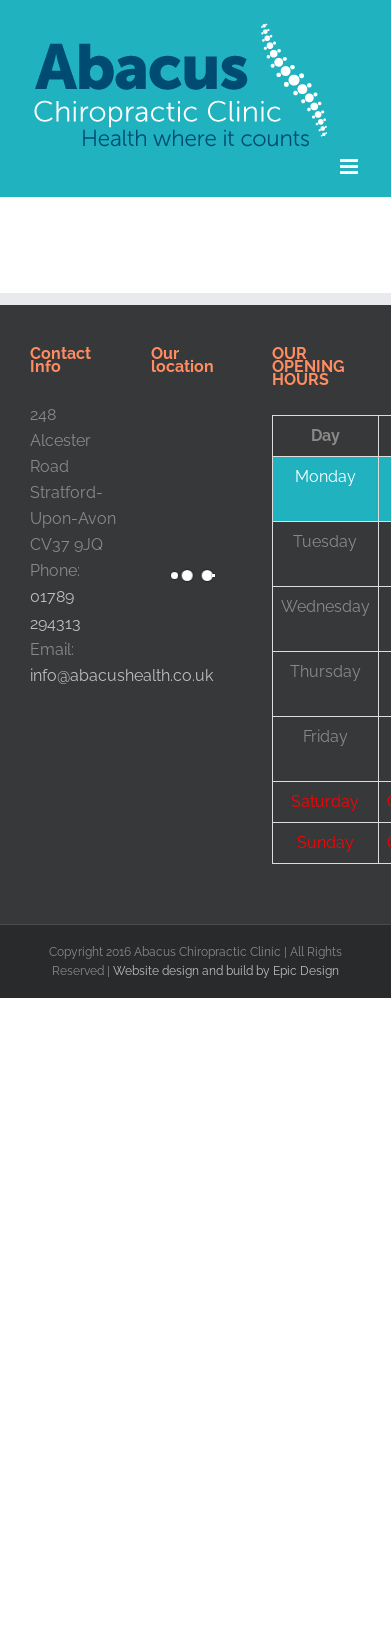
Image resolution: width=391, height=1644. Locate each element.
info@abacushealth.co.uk (121, 675)
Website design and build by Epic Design (226, 971)
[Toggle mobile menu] (350, 166)
